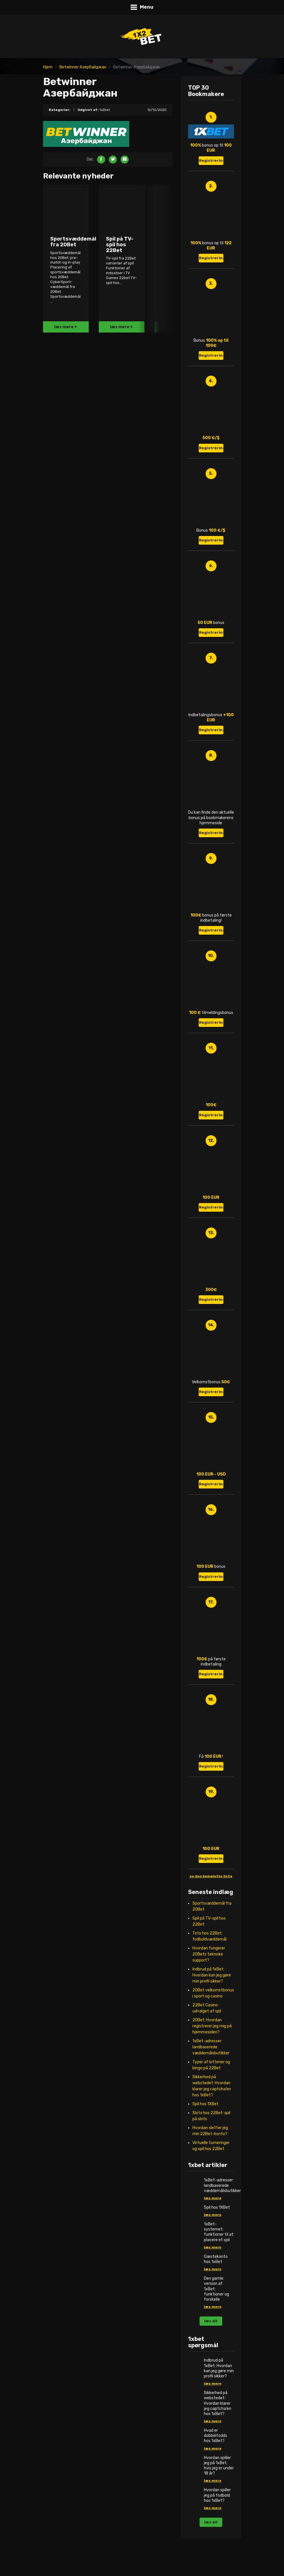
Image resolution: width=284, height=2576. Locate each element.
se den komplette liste (211, 1876)
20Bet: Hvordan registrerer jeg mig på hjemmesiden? (212, 2026)
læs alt (211, 2321)
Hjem (48, 67)
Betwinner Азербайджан (82, 67)
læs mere (212, 2198)
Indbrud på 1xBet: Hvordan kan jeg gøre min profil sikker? (211, 1975)
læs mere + (65, 326)
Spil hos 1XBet (205, 2103)
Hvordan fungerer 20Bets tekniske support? (208, 1954)
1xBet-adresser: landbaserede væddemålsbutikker (210, 2047)
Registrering (211, 160)
